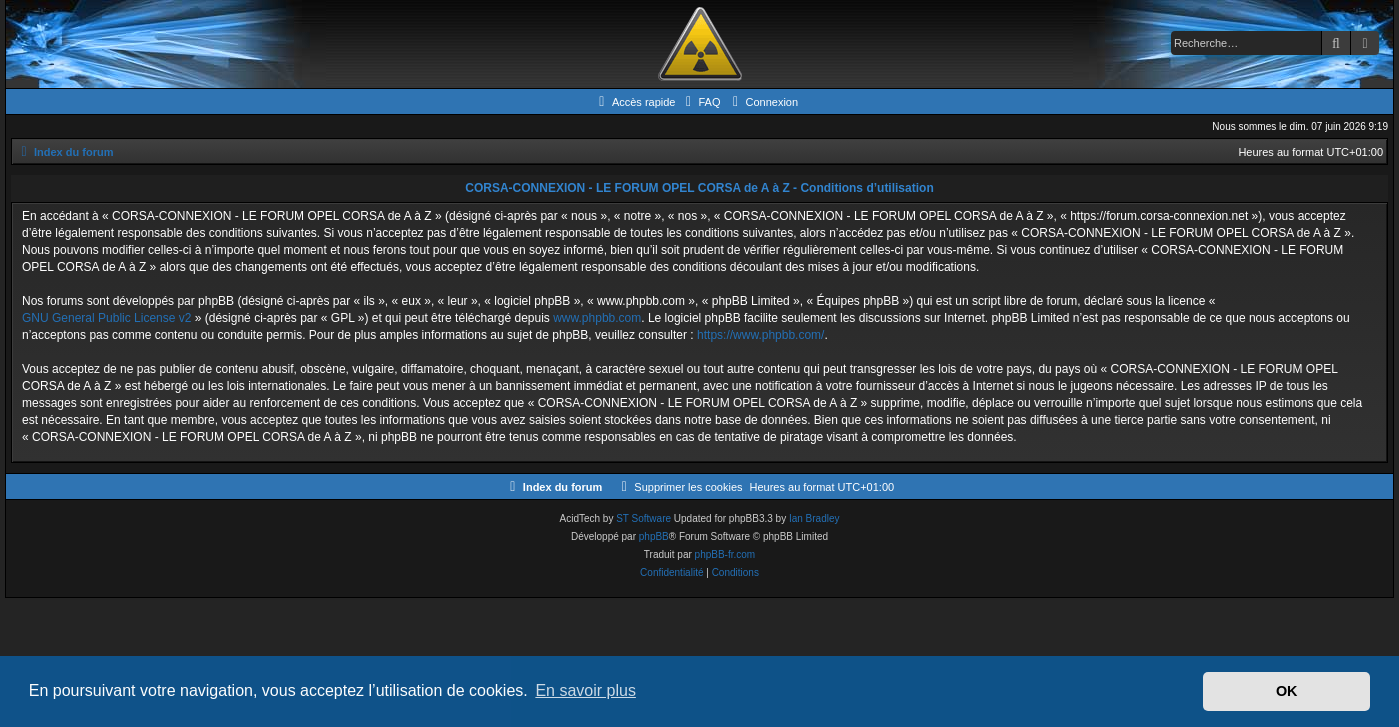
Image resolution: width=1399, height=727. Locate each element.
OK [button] (1287, 691)
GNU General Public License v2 (106, 318)
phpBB (654, 536)
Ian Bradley (814, 518)
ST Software (643, 518)
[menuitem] (700, 102)
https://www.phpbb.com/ (760, 335)
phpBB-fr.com (725, 554)
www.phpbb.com (597, 318)
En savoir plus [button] (585, 690)
